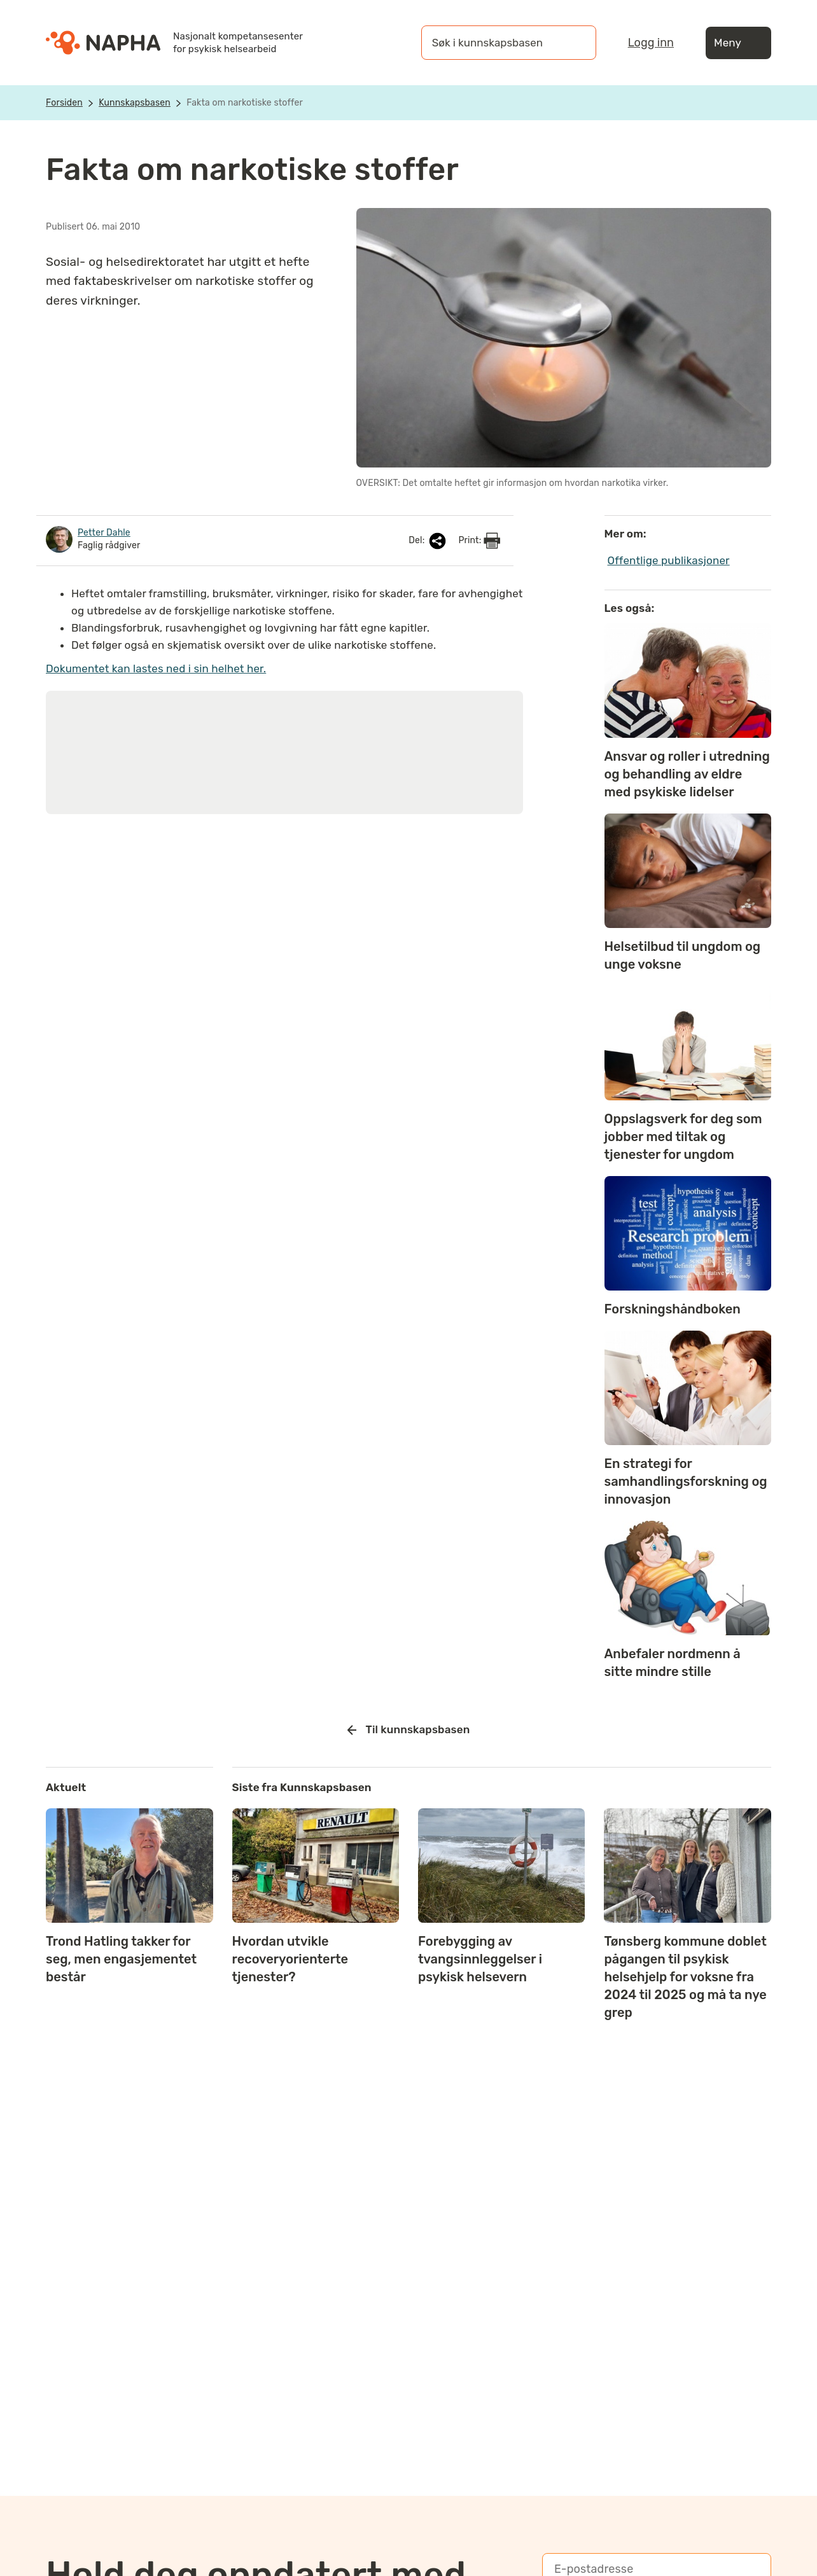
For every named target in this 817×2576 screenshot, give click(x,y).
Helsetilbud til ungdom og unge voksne (682, 955)
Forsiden (64, 102)
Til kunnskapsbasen (408, 1730)
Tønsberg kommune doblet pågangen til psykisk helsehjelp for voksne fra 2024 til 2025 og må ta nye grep (685, 1977)
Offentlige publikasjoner (669, 560)
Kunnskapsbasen (135, 102)
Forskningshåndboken (672, 1309)
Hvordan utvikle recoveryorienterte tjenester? (290, 1959)
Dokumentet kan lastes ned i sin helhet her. (156, 668)
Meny (738, 43)
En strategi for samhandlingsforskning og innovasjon (685, 1481)
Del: (428, 540)
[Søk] (573, 42)
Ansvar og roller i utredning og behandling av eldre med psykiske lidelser (687, 774)
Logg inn (651, 43)
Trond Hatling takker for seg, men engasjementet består (121, 1959)
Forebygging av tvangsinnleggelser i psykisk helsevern (480, 1959)
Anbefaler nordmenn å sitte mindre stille (672, 1662)
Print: (479, 540)
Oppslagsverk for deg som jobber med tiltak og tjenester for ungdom (683, 1136)
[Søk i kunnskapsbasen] (495, 42)
